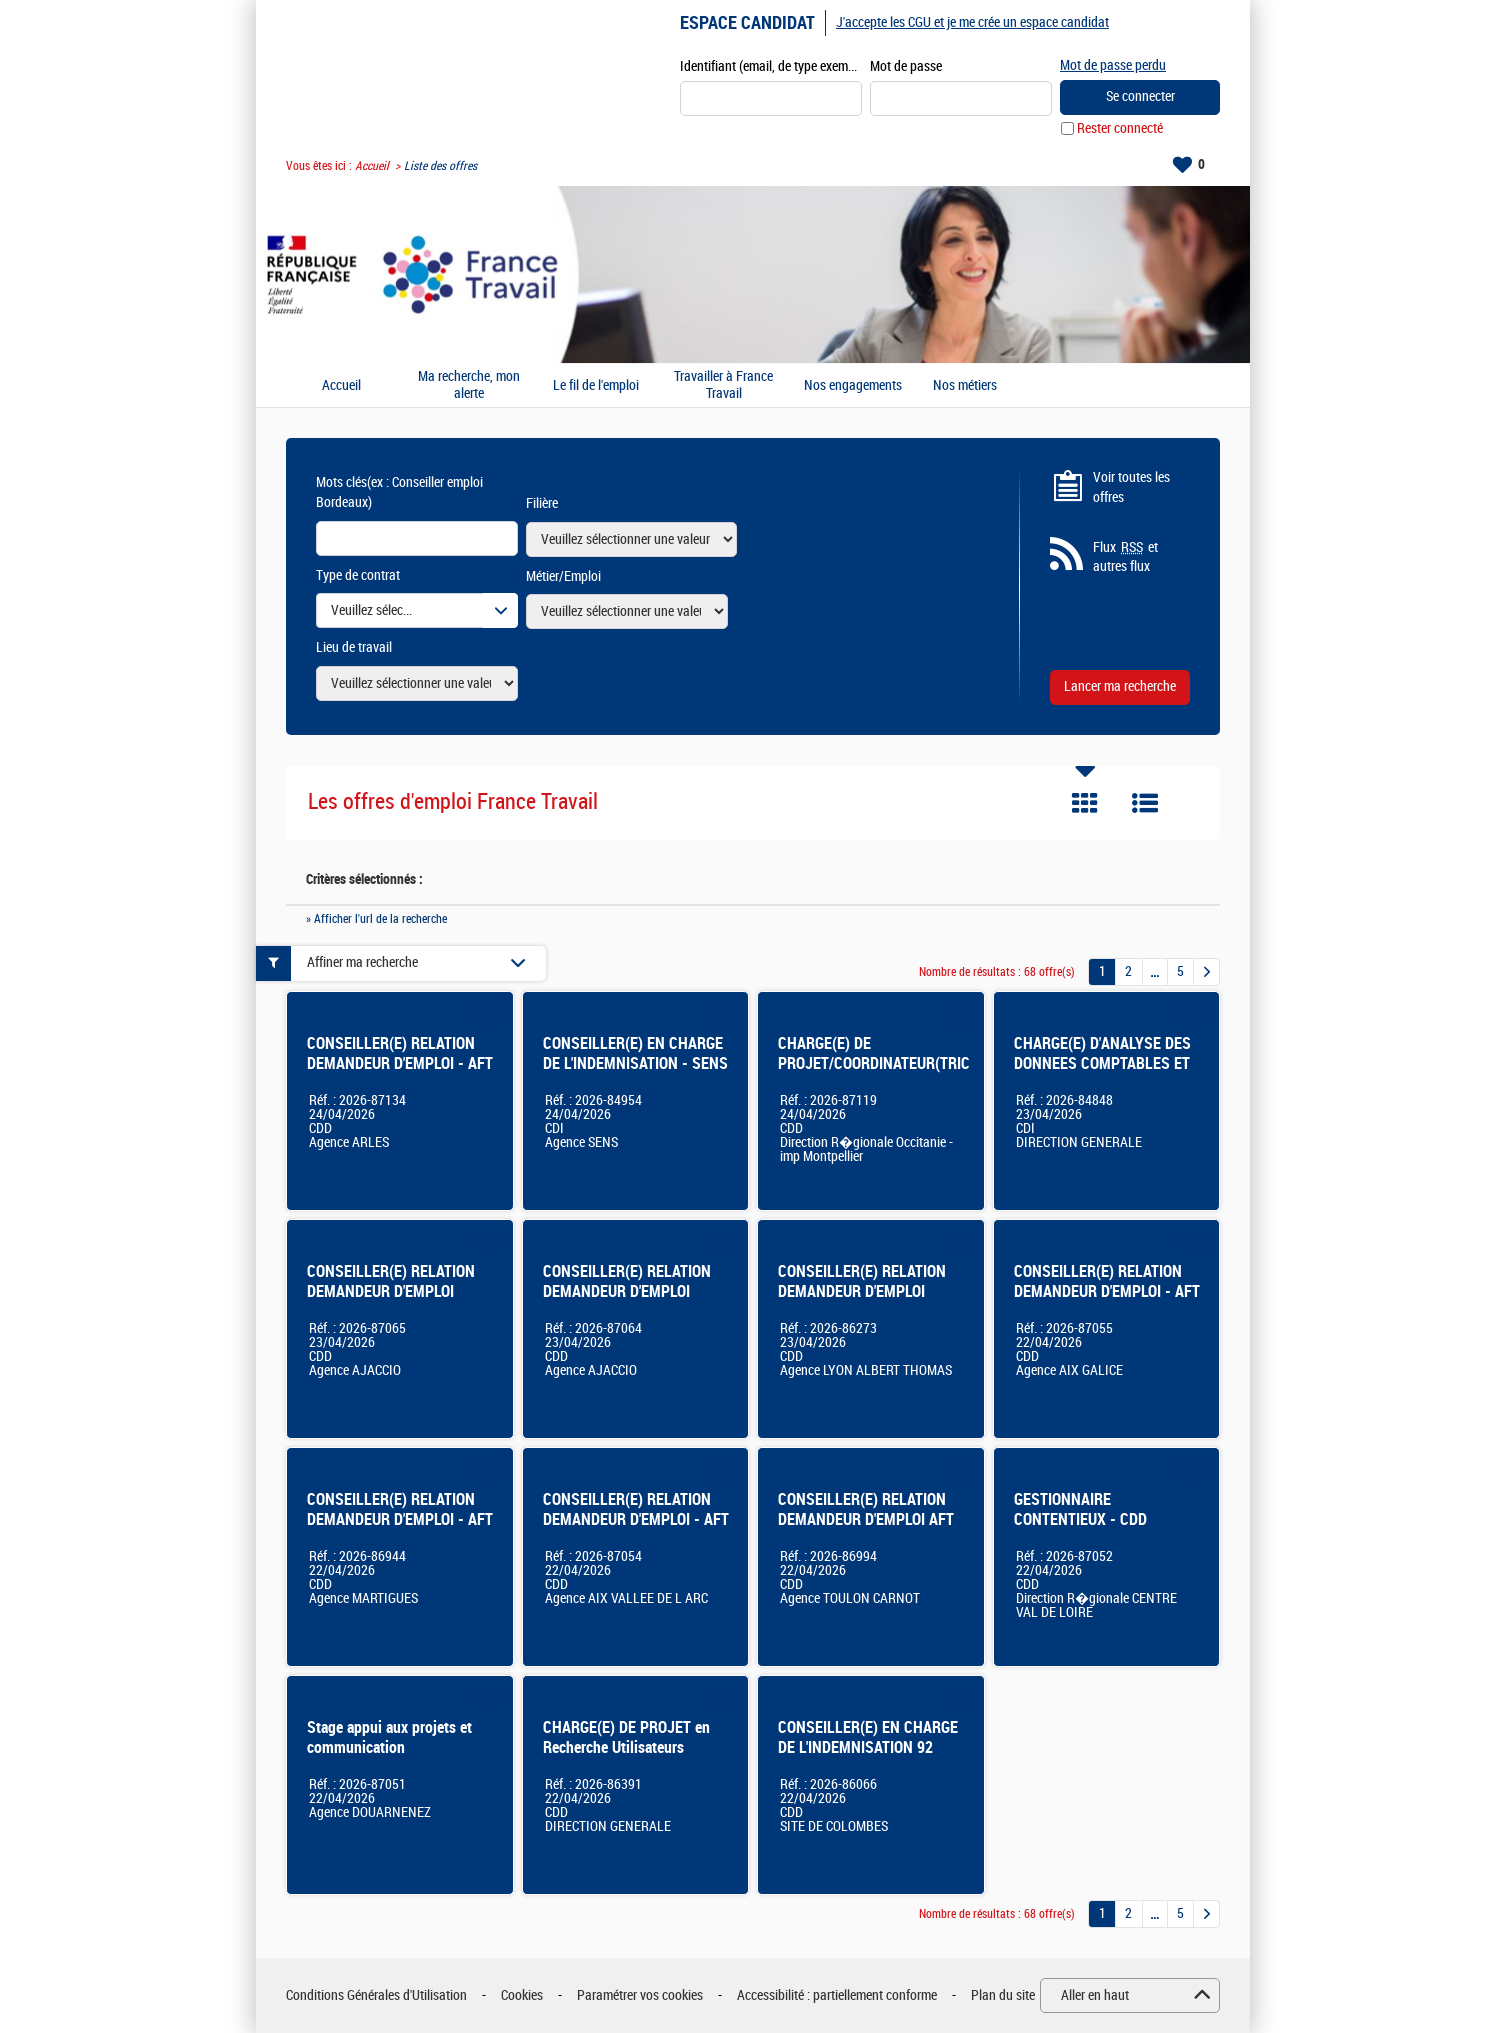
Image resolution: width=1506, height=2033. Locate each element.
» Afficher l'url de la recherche (376, 919)
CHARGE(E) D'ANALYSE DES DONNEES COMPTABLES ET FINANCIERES (1102, 1063)
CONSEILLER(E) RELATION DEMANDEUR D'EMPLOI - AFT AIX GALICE (1107, 1291)
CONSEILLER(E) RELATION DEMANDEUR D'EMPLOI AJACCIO (391, 1291)
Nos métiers (965, 386)
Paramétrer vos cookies (640, 1995)
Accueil (372, 166)
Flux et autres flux (1125, 557)
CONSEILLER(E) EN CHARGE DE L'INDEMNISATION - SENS (635, 1053)
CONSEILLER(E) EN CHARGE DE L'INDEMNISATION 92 (868, 1737)
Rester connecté (1120, 128)
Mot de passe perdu (1113, 65)
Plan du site (1003, 1995)
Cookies (522, 1995)
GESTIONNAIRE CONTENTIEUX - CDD (1080, 1509)
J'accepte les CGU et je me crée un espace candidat (972, 22)
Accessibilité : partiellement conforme (837, 1995)
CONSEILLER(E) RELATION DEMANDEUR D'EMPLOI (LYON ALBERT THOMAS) (862, 1291)
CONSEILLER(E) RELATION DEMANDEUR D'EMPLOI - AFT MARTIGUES (400, 1519)
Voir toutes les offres (1131, 487)
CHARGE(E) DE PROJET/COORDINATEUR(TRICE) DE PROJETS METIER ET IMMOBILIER (880, 1073)
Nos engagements (853, 386)
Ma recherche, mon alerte (469, 385)
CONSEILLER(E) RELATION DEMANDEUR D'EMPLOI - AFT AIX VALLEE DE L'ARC (636, 1519)
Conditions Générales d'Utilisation (376, 1995)
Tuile (1085, 803)
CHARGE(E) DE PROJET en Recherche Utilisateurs (626, 1737)
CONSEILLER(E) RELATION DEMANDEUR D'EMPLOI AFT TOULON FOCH (866, 1519)
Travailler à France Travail (723, 385)
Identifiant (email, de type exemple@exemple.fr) (771, 66)
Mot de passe (906, 66)
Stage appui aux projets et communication (389, 1737)
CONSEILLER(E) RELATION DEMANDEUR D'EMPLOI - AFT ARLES (400, 1063)
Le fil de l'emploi (596, 386)
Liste (1145, 803)
